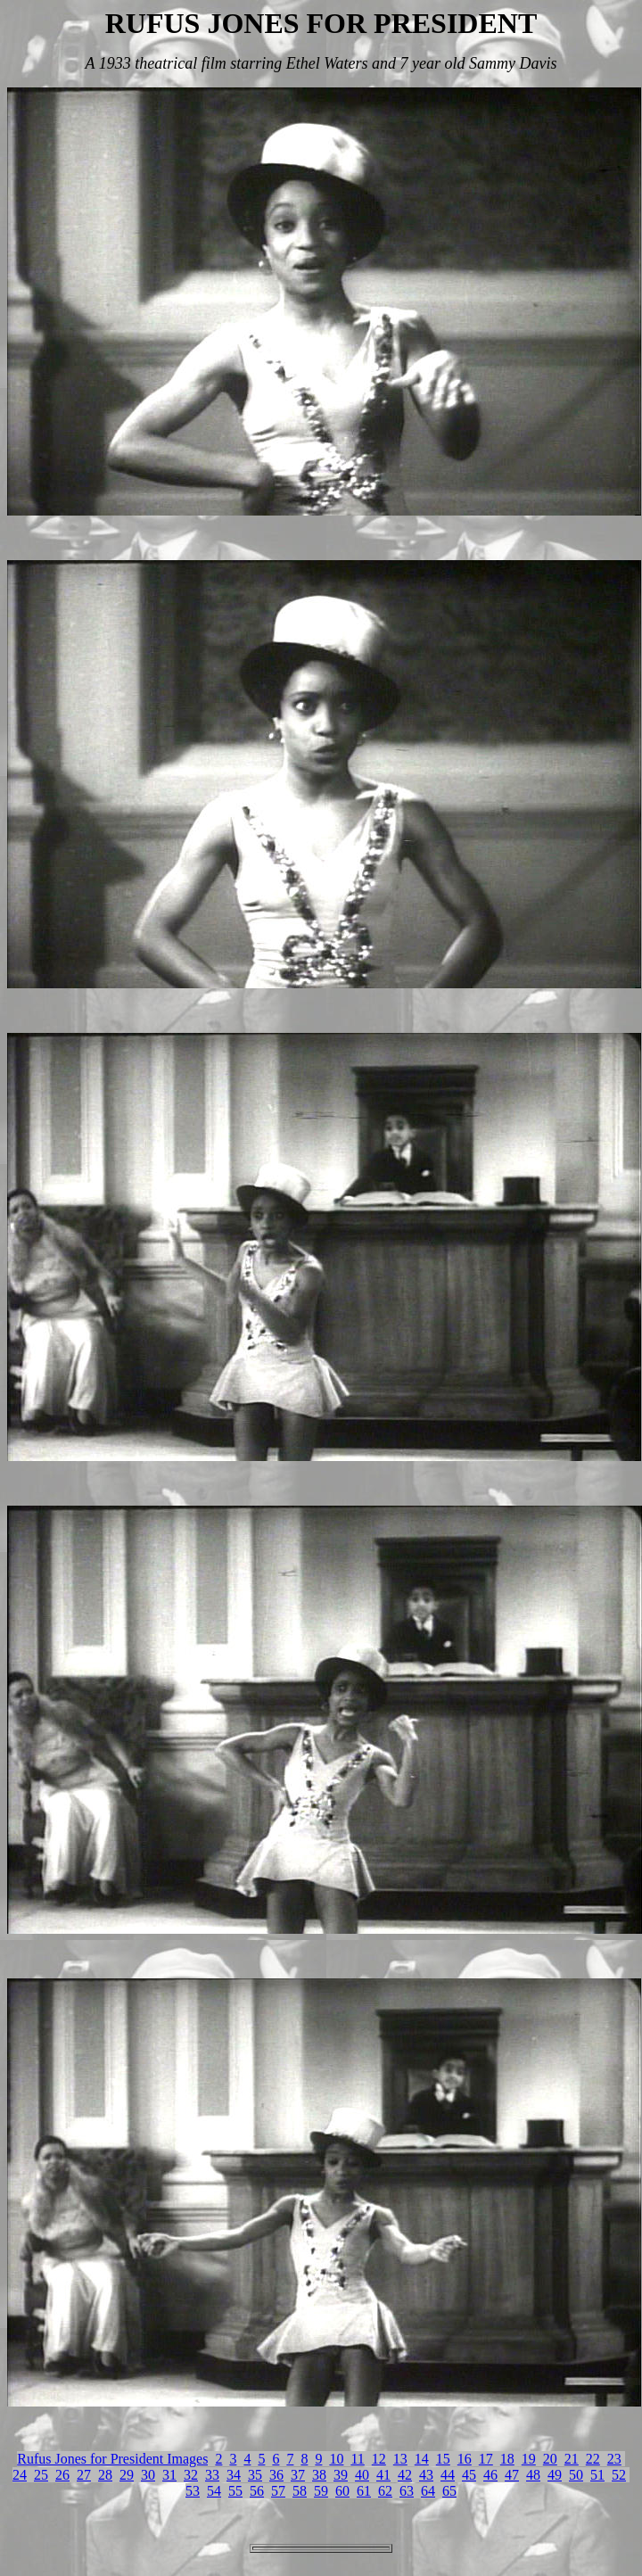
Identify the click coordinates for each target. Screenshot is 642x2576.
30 (148, 2474)
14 (422, 2458)
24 (19, 2474)
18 (507, 2458)
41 (383, 2474)
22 (593, 2458)
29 (126, 2474)
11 (357, 2458)
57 (278, 2490)
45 (469, 2474)
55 (235, 2490)
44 (447, 2474)
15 (443, 2458)
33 (212, 2474)
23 (614, 2458)
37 (298, 2474)
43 (426, 2474)
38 (319, 2474)
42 (405, 2474)
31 (169, 2474)
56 (257, 2490)
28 (105, 2474)
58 (299, 2490)
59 (321, 2490)
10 (336, 2458)
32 (191, 2474)
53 (192, 2490)
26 (62, 2474)
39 (340, 2474)
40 (362, 2474)
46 (490, 2474)
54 (214, 2490)
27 (84, 2474)
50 (576, 2474)
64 (428, 2490)
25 (41, 2474)
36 (276, 2474)
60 (342, 2490)
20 (550, 2458)
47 (512, 2474)
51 (597, 2474)
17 (486, 2458)
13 (400, 2458)
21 (571, 2458)
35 (255, 2474)
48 (533, 2474)
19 (529, 2458)
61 (364, 2490)
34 (233, 2474)
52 (619, 2474)
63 (406, 2490)
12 (379, 2458)
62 (385, 2490)
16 (464, 2458)
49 (554, 2474)
